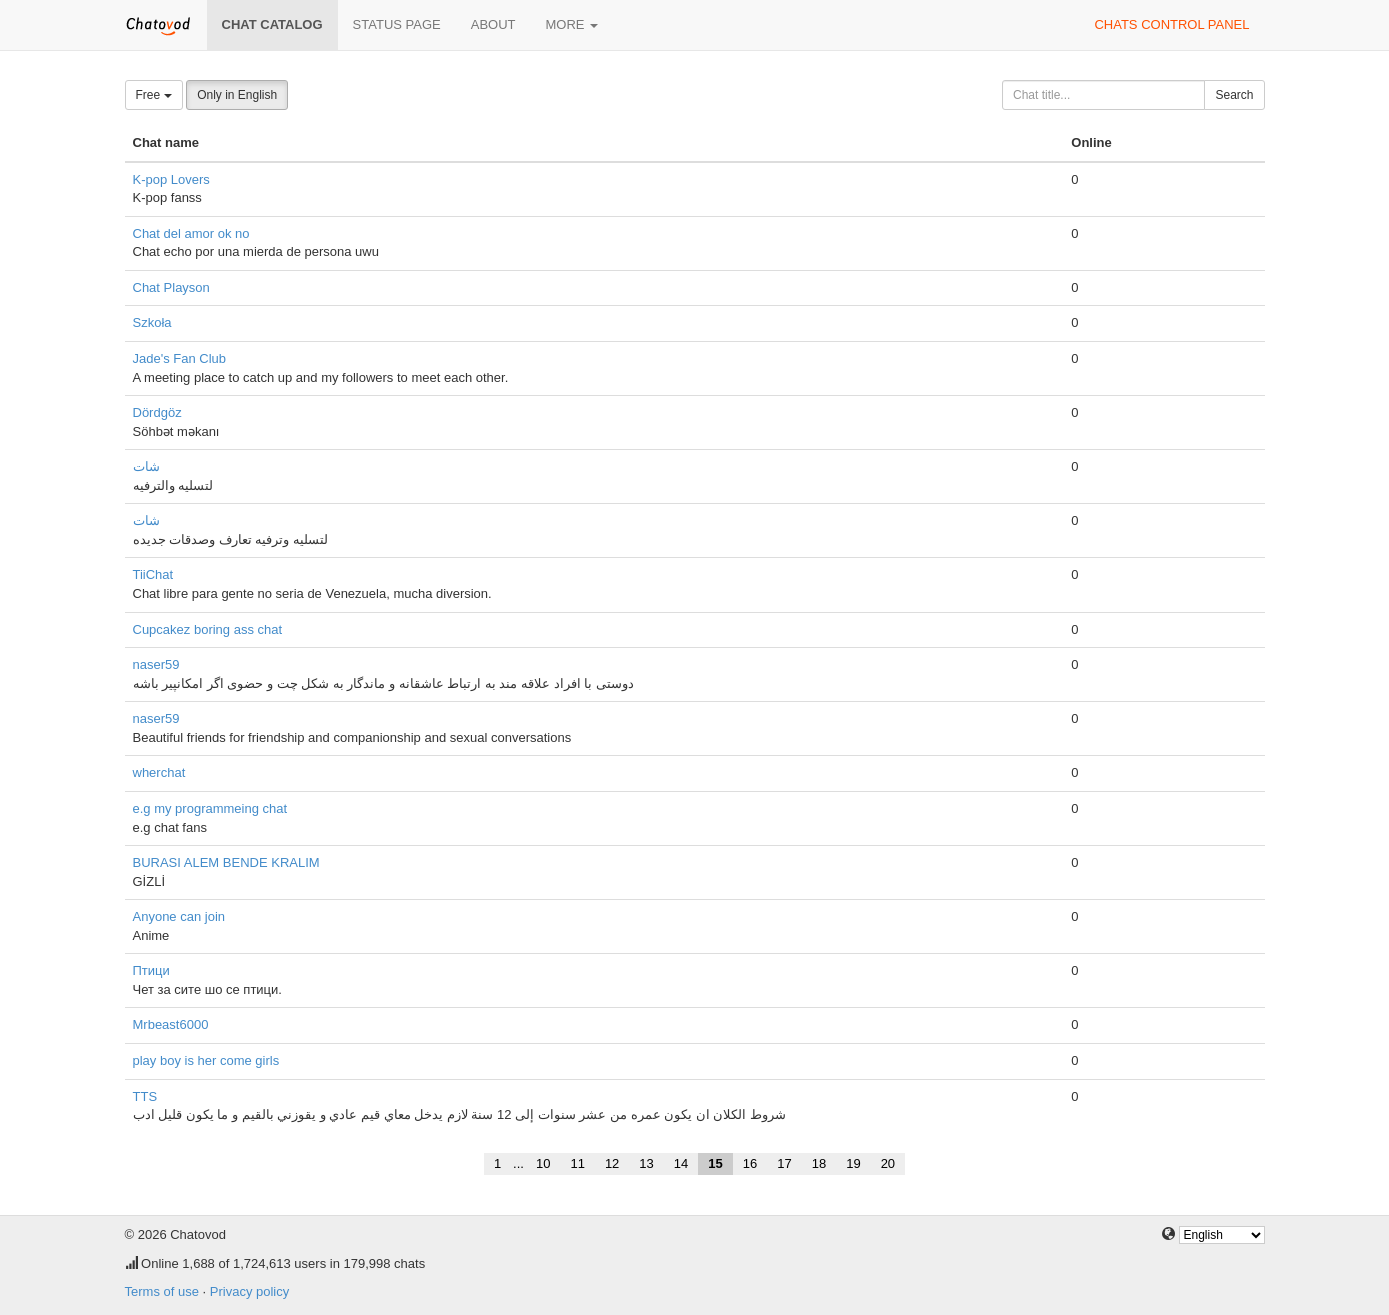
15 (715, 1163)
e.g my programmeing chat (210, 808)
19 (853, 1163)
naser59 (156, 664)
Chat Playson (171, 287)
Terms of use (162, 1291)
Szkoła (152, 322)
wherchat (159, 772)
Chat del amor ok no (191, 233)
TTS (145, 1096)
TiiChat (153, 574)
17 (784, 1163)
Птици (151, 970)
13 (646, 1163)
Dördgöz (157, 412)
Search (1234, 95)
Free (154, 95)
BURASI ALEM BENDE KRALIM (226, 862)
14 (681, 1163)
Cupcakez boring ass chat (208, 629)
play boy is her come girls (206, 1060)
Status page (397, 24)
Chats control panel (1171, 24)
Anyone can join (179, 916)
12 (612, 1163)
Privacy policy (249, 1291)
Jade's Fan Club (180, 358)
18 (819, 1163)
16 (750, 1163)
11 (577, 1163)
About (493, 24)
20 (888, 1163)
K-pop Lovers (171, 179)
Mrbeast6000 (171, 1024)
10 (543, 1163)
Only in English (237, 95)
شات (146, 466)
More (572, 24)
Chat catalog (272, 24)
